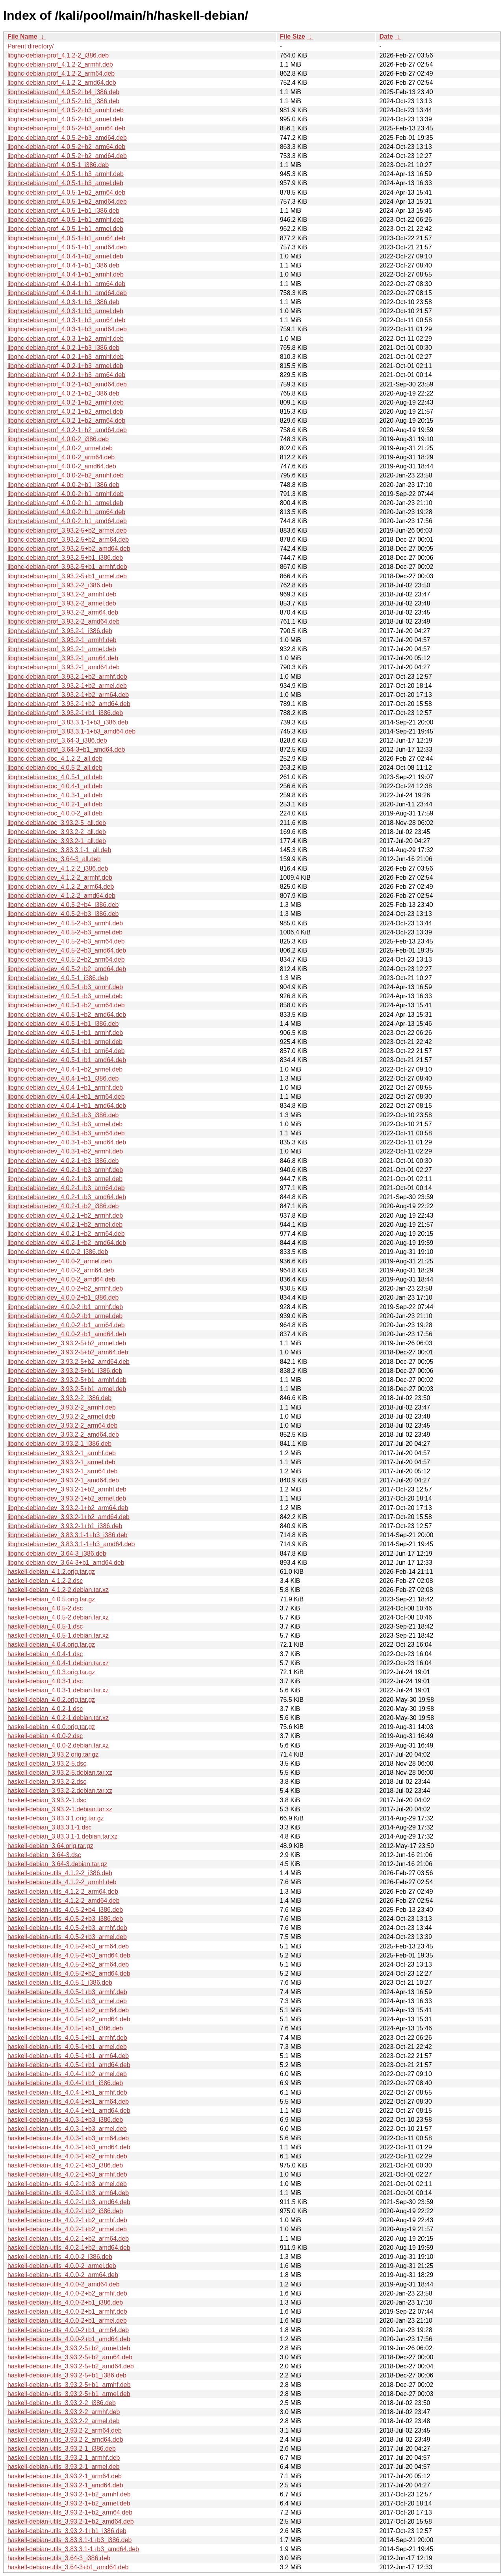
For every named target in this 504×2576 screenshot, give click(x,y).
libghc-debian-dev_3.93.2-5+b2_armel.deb (66, 1343)
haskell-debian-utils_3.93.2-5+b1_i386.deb (66, 2375)
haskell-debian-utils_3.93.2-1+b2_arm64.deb (69, 2512)
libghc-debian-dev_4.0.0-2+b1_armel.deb (64, 1316)
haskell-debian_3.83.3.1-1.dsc (49, 1827)
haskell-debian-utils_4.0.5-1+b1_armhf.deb (67, 2037)
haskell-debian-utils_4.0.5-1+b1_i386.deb (65, 2028)
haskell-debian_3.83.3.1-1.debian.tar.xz (62, 1836)
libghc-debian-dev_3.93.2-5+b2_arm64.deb (67, 1352)
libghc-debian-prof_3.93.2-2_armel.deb (61, 603)
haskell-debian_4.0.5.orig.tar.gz (51, 1599)
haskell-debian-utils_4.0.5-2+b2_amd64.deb (68, 1973)
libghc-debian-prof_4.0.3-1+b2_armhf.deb (65, 338)
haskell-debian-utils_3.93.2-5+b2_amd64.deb (70, 2366)
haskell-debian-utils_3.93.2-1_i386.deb (61, 2448)
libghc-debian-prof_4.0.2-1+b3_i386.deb (63, 347)
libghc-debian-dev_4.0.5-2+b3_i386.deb (63, 913)
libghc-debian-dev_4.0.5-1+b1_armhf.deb (65, 1032)
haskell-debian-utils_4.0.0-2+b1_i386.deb (65, 2302)
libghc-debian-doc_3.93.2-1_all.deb (56, 841)
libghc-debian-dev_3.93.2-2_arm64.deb (62, 1425)
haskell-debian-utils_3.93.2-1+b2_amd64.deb (70, 2521)
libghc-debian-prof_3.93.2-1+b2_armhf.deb (67, 676)
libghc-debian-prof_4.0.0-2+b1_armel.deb (65, 503)
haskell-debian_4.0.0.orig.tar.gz (51, 1727)
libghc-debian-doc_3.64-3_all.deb (54, 859)
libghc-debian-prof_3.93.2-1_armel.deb (61, 649)
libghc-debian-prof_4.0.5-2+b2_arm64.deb (66, 146)
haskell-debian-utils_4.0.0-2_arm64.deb (62, 2274)
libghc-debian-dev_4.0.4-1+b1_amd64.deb (66, 1105)
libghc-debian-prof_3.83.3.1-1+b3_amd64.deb (71, 731)
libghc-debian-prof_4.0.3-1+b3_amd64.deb (67, 329)
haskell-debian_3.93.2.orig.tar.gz (52, 1754)
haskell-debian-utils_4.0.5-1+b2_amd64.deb (68, 2019)
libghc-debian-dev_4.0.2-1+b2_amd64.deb (66, 1242)
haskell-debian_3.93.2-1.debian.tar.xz (59, 1809)
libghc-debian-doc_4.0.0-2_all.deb (54, 813)
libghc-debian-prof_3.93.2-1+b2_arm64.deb (68, 694)
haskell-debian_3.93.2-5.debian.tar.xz (59, 1772)
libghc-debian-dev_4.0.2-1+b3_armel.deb (64, 1179)
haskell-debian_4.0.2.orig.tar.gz (51, 1699)
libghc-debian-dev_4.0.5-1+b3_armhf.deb (65, 987)
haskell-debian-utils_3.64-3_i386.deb (59, 2558)
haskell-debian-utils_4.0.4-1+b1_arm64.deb (68, 2101)
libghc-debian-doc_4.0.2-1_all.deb (54, 804)
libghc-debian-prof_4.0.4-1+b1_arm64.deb (66, 283)
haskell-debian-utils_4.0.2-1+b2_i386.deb (65, 2211)
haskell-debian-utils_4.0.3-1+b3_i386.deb (65, 2119)
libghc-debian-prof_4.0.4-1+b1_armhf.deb (65, 274)
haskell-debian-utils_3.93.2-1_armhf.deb (63, 2457)
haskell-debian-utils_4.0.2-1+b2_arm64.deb (68, 2238)
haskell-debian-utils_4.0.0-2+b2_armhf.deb (67, 2293)
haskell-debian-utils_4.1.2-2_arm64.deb (62, 1891)
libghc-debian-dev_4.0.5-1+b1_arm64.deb (66, 1050)
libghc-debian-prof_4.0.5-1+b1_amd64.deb (67, 247)
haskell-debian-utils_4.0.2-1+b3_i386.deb (65, 2165)
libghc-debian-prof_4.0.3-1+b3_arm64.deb (66, 320)
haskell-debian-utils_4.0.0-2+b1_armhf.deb (67, 2311)
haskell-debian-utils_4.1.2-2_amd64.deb (63, 1900)
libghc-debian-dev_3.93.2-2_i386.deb (59, 1398)
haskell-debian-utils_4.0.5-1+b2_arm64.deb (68, 2010)
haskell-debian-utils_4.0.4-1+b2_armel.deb (67, 2074)
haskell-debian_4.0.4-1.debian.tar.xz (58, 1663)
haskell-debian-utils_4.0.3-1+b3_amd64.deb (68, 2147)
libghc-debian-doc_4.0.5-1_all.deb (54, 777)
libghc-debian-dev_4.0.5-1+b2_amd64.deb (66, 1014)
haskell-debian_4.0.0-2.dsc (45, 1736)
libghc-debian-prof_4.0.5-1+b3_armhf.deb (65, 174)
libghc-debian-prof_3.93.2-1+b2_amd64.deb (68, 703)
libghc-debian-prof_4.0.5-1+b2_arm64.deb (66, 192)
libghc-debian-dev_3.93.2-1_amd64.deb (63, 1480)
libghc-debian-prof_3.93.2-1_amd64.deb (63, 667)
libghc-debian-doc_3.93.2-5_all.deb (56, 822)
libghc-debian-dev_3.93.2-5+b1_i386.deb (64, 1370)
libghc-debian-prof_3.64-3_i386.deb (57, 740)
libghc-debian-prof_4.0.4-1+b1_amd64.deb (67, 293)
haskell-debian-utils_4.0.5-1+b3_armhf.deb (67, 1992)
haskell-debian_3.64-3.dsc (44, 1855)
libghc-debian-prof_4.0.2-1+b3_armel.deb (65, 365)
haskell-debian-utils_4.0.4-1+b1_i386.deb (65, 2083)
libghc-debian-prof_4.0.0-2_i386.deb (58, 439)
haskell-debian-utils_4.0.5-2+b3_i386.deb (65, 1918)
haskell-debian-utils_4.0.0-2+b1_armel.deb (67, 2320)
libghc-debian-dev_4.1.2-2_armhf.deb (59, 877)
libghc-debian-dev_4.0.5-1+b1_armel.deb (64, 1041)
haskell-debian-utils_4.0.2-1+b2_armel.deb (67, 2229)
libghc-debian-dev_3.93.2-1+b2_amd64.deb (68, 1517)
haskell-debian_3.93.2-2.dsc (46, 1781)
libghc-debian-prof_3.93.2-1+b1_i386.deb (65, 712)
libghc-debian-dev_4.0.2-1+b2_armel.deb (64, 1224)
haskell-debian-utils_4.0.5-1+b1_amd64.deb (68, 2065)
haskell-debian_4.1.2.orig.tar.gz (51, 1571)
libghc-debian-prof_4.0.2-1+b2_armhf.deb (65, 402)
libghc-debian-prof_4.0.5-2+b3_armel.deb (65, 119)
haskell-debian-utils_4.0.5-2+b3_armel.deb (67, 1936)
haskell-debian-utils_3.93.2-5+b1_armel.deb (68, 2393)
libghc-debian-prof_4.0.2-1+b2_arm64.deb (66, 420)
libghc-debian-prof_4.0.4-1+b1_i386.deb (63, 265)
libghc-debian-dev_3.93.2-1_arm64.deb (62, 1471)
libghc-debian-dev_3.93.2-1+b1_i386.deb (64, 1526)
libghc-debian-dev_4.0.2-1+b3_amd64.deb (66, 1197)
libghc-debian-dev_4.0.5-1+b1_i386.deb (63, 1023)
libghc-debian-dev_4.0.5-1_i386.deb (57, 978)
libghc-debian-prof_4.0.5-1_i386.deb (58, 165)
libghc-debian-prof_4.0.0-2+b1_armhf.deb (65, 493)
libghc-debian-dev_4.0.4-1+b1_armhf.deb (65, 1087)
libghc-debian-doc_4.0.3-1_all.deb (54, 795)
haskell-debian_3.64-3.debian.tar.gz (57, 1864)
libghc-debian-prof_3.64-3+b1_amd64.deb (66, 749)
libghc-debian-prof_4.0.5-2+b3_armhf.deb (65, 110)
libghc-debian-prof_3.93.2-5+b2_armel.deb (67, 530)
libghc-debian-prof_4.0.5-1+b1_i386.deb (63, 210)
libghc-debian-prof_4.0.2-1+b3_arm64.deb (66, 374)
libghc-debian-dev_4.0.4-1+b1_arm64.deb (66, 1096)
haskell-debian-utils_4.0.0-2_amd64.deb (63, 2284)
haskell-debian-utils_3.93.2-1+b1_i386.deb (66, 2531)
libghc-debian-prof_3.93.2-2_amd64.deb (63, 621)
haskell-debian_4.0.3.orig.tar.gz (51, 1672)
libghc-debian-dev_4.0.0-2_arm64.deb (60, 1270)
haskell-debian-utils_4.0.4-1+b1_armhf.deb (67, 2092)
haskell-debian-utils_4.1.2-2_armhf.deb (62, 1882)
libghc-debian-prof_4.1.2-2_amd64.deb (61, 82)
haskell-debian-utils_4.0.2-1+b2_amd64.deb (68, 2247)
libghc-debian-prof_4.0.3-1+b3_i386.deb (63, 302)
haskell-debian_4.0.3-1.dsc (45, 1681)
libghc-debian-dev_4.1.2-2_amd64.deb (61, 895)
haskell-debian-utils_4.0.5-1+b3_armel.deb (67, 2001)
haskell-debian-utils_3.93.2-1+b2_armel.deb (68, 2503)
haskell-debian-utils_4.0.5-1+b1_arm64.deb (68, 2055)
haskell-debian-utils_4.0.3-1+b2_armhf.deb (67, 2156)
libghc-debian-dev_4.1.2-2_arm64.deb (60, 886)
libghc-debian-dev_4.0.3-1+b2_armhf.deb (65, 1151)
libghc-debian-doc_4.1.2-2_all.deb (54, 758)
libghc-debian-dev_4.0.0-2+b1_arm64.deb (66, 1325)
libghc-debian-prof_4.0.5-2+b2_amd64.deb (67, 155)
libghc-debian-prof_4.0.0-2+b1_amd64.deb (67, 521)
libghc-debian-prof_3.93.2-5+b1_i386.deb (65, 557)
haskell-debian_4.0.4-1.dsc (45, 1654)
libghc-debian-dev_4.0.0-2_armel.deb (59, 1261)
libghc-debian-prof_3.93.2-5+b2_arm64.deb (68, 539)
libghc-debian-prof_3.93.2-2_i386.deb (59, 585)
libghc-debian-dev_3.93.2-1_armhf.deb (61, 1453)
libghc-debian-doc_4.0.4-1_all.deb (54, 786)
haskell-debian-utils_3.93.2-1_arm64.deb (64, 2476)
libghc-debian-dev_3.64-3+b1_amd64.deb (65, 1562)
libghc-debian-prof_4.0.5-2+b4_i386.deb (63, 92)
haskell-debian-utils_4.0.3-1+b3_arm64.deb (68, 2138)
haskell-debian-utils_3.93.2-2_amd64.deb (65, 2439)
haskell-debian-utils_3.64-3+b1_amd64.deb (67, 2567)
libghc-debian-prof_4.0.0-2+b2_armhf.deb (65, 475)
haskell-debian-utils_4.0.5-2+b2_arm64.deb (68, 1964)
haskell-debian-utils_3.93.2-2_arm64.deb (64, 2430)
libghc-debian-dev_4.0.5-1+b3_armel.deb (64, 996)
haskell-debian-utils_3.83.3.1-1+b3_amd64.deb (73, 2549)
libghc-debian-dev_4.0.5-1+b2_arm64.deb (66, 1005)
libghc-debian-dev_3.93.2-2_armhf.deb (61, 1407)
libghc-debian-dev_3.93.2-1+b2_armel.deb (66, 1498)
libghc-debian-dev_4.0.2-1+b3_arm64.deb (66, 1188)
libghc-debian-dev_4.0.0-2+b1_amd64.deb (66, 1334)
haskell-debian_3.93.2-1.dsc (46, 1800)
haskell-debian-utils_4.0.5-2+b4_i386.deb (65, 1909)
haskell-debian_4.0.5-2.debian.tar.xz (58, 1617)
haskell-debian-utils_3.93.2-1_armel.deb (63, 2466)
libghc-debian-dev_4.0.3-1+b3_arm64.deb (66, 1133)
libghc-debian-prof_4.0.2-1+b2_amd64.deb (67, 430)
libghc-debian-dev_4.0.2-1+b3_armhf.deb (65, 1169)
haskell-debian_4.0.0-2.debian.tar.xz (58, 1745)
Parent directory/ (30, 46)
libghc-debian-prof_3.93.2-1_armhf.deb (62, 640)
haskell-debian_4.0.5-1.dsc (45, 1626)
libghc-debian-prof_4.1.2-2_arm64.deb (61, 73)
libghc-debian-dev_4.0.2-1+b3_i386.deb (63, 1160)
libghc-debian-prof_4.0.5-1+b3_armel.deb (65, 183)
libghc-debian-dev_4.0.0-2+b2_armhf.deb (65, 1288)
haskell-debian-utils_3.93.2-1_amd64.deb (65, 2485)
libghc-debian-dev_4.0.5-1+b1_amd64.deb (66, 1060)
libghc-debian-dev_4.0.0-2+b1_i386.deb (63, 1297)
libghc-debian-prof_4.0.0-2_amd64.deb (61, 466)
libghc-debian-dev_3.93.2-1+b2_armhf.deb (66, 1489)
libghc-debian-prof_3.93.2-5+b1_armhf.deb (67, 566)
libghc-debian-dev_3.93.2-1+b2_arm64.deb (67, 1507)
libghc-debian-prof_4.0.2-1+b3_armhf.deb (65, 356)
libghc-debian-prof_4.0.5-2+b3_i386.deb (63, 101)
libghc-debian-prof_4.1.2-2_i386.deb (58, 55)
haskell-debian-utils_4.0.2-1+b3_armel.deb (67, 2183)
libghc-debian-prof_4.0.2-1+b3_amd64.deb (67, 384)
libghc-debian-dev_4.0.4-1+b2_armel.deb (64, 1069)
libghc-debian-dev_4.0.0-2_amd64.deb (61, 1279)
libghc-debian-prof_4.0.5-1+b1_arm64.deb (66, 238)
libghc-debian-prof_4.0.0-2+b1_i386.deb (63, 484)
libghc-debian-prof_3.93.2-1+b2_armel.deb (67, 685)
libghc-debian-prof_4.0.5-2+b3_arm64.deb (66, 128)
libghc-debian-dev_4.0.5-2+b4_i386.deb (63, 904)
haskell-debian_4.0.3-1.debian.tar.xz (58, 1690)
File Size (292, 36)
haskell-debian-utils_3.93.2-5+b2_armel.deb (68, 2348)
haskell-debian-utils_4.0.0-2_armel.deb (61, 2265)
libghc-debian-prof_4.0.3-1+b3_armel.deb (65, 311)
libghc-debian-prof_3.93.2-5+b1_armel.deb (67, 576)
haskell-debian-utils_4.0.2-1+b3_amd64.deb (68, 2202)
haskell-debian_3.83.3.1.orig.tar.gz (55, 1818)
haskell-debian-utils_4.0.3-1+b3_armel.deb (67, 2128)
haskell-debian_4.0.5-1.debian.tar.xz (58, 1635)
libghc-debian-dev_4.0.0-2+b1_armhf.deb (65, 1307)
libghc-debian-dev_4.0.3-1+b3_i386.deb (63, 1115)
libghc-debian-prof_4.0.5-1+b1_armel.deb (65, 228)
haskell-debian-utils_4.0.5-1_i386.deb (59, 1982)
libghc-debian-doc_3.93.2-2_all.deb (56, 831)
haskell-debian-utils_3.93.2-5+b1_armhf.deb (69, 2384)
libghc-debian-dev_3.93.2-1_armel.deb (61, 1462)
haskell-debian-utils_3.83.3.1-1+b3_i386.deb (69, 2540)
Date (386, 36)
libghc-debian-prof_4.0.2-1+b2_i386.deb (63, 393)
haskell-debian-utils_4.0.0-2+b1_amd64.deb (68, 2339)
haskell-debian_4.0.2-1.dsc (45, 1708)
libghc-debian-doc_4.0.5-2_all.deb (54, 767)
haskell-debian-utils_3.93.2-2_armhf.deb (63, 2412)
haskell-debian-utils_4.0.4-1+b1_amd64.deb (68, 2110)
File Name (22, 36)
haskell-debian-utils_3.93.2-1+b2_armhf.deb (69, 2494)
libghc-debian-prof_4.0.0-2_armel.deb (60, 448)
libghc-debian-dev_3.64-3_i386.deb (56, 1553)
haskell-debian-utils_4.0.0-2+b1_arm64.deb (68, 2330)
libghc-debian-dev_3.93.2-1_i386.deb (59, 1443)
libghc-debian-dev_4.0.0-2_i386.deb (57, 1251)
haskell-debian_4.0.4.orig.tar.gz (51, 1644)
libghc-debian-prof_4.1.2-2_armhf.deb (60, 64)
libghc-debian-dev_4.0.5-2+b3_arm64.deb (66, 941)
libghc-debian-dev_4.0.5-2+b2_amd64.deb (66, 969)
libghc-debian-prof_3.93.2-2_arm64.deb (62, 612)
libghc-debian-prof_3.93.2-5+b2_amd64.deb (68, 548)
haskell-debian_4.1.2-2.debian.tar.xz (58, 1589)
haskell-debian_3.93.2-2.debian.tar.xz (59, 1790)
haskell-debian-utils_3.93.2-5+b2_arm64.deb (69, 2357)
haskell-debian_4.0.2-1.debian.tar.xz (58, 1717)
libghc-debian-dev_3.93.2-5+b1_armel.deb (66, 1389)
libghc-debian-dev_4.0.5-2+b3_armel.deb (64, 932)
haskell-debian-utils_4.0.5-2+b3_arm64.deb (68, 1946)
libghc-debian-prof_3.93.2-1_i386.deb (59, 631)
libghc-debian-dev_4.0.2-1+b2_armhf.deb (65, 1215)
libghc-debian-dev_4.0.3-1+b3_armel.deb (64, 1124)
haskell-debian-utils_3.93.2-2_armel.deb (63, 2421)
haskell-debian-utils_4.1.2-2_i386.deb (59, 1873)
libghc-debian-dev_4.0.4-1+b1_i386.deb (63, 1078)
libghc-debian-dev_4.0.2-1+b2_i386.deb (63, 1206)
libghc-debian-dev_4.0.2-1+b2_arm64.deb (66, 1233)
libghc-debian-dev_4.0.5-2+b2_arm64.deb (66, 959)
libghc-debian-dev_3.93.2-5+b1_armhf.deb (66, 1379)
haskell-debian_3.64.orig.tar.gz (50, 1845)
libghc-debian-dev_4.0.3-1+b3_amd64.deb (66, 1142)
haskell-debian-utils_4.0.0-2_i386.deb (59, 2256)
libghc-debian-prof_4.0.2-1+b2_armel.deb (65, 411)
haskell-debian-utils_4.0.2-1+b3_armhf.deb (67, 2174)
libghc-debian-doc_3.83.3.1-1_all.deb (59, 850)
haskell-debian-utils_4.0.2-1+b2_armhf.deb (67, 2220)
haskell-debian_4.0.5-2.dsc (45, 1608)
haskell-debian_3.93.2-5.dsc (46, 1763)
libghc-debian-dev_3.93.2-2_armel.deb (61, 1416)
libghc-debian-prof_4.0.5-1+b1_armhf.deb (65, 219)
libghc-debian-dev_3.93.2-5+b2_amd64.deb (68, 1361)
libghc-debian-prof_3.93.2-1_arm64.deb (62, 658)
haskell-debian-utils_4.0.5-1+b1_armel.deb (67, 2046)
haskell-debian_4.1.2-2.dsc (45, 1580)
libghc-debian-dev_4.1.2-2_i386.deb (57, 868)
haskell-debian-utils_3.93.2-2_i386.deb (61, 2403)
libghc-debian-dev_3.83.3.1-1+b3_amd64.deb (71, 1544)
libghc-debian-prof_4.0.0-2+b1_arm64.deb (66, 512)
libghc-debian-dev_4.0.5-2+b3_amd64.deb (66, 950)
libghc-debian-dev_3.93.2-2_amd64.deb (63, 1434)
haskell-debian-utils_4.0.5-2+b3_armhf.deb (67, 1927)
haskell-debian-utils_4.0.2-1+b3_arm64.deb (68, 2193)
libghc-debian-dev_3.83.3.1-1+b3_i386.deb (67, 1535)
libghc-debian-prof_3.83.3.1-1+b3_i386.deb (67, 722)
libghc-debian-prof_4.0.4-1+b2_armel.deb (65, 256)
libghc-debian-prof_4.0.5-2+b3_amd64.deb (67, 137)
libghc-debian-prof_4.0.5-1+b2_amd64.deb (67, 201)
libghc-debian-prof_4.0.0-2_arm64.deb (61, 457)
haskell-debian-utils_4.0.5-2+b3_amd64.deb (68, 1955)
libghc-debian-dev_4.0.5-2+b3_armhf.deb (65, 923)
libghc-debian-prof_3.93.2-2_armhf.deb (62, 594)
